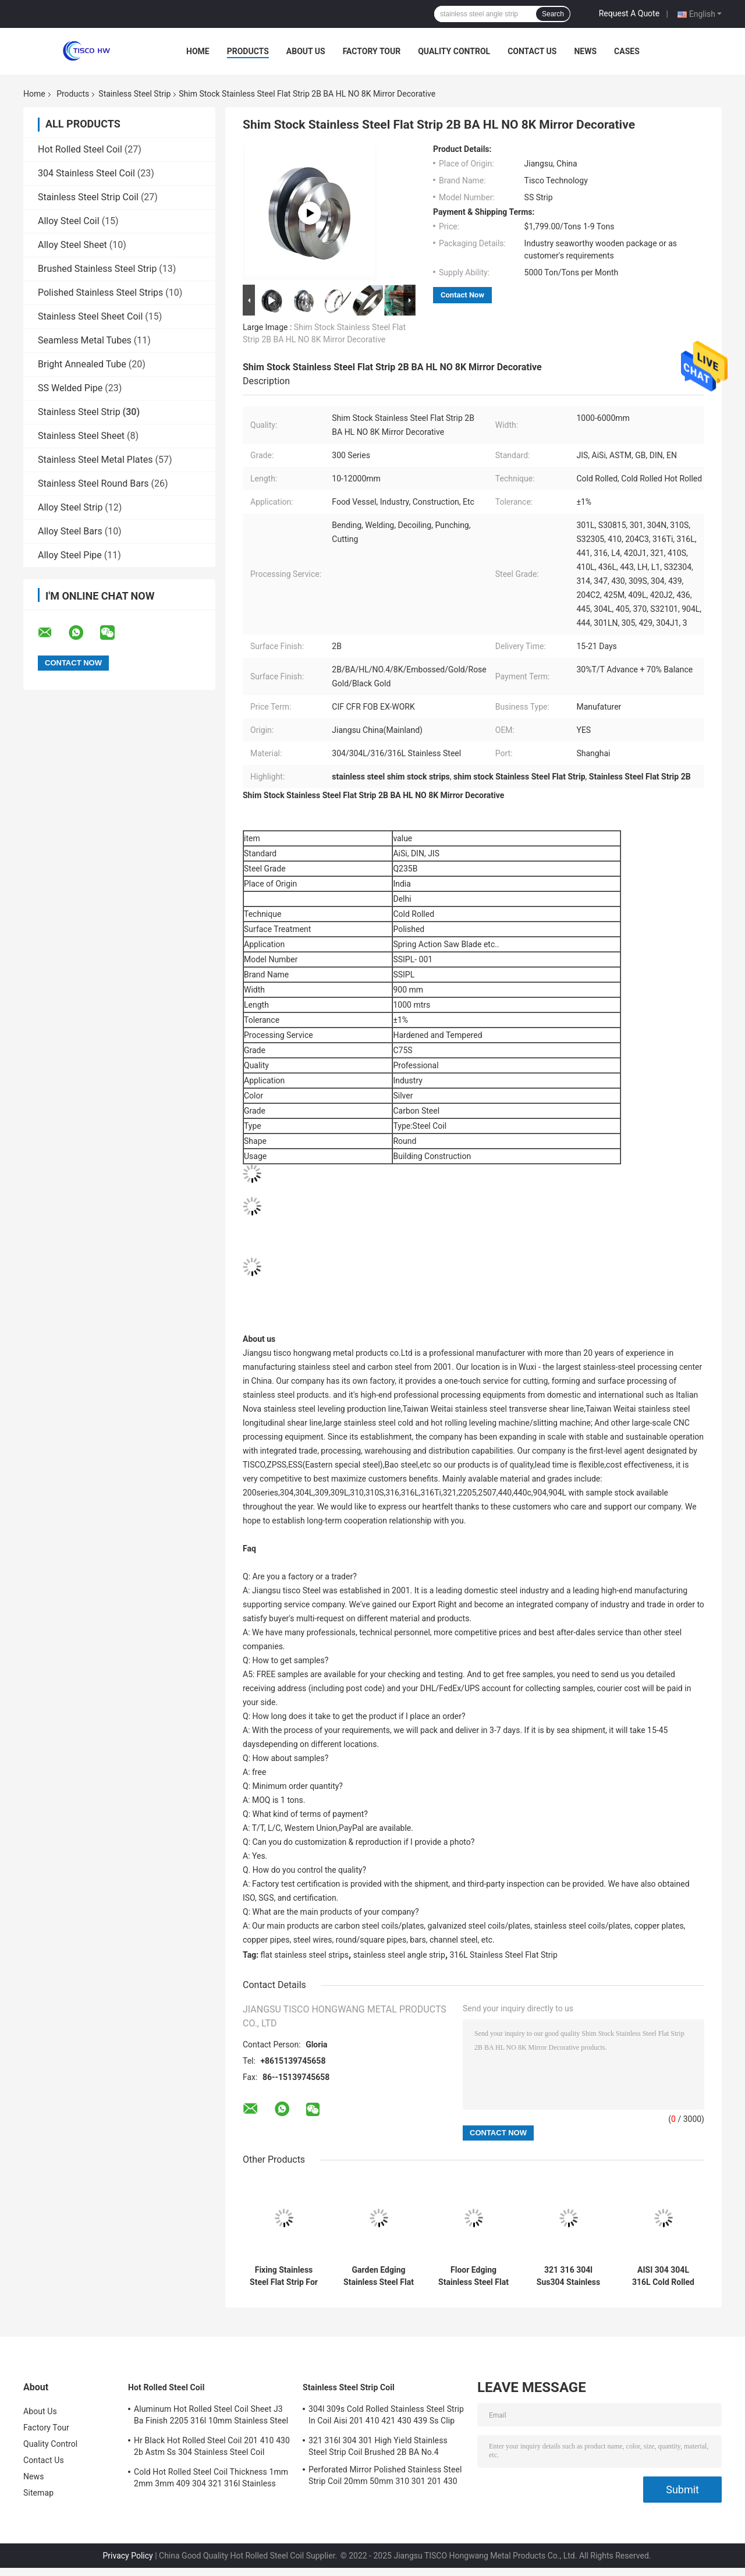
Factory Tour (372, 51)
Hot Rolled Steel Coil (80, 149)
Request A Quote (629, 13)
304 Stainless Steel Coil (86, 173)
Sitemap (38, 2492)
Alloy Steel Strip (70, 507)
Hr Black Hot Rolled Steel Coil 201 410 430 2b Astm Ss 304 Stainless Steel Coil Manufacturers (212, 2448)
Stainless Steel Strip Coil (88, 197)
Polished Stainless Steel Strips (100, 292)
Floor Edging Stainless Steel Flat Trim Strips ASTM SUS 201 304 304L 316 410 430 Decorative (473, 2276)
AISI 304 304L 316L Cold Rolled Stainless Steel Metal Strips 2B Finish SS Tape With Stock (663, 2276)
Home (198, 51)
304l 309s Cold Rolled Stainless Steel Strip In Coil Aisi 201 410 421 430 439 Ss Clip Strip (386, 2416)
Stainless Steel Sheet (81, 435)
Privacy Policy (128, 2555)
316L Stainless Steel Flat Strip (504, 1955)
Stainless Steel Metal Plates (95, 459)
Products (248, 51)
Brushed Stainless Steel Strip (97, 268)
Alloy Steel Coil (69, 220)
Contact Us (532, 51)
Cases (627, 51)
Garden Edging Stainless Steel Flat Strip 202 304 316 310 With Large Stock (378, 2276)
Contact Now (462, 294)
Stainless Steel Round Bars (93, 483)
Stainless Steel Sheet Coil (90, 316)
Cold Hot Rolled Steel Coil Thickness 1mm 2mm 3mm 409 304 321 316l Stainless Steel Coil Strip (211, 2479)
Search (553, 14)
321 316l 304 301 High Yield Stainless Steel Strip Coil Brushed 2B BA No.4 (378, 2446)
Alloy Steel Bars (70, 531)
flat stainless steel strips (305, 1955)
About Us (305, 51)
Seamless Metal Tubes (85, 340)
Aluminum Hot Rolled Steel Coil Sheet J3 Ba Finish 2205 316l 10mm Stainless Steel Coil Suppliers (211, 2416)
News (585, 51)
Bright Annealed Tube (82, 364)
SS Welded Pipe (70, 388)
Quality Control (454, 51)
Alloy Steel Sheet (72, 244)
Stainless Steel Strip (134, 93)
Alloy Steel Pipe (70, 555)
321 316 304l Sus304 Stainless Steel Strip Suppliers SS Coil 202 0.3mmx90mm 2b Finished (568, 2276)
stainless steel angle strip (399, 1955)
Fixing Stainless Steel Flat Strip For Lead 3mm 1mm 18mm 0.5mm (284, 2276)
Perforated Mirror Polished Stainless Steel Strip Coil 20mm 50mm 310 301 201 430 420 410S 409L (385, 2477)
